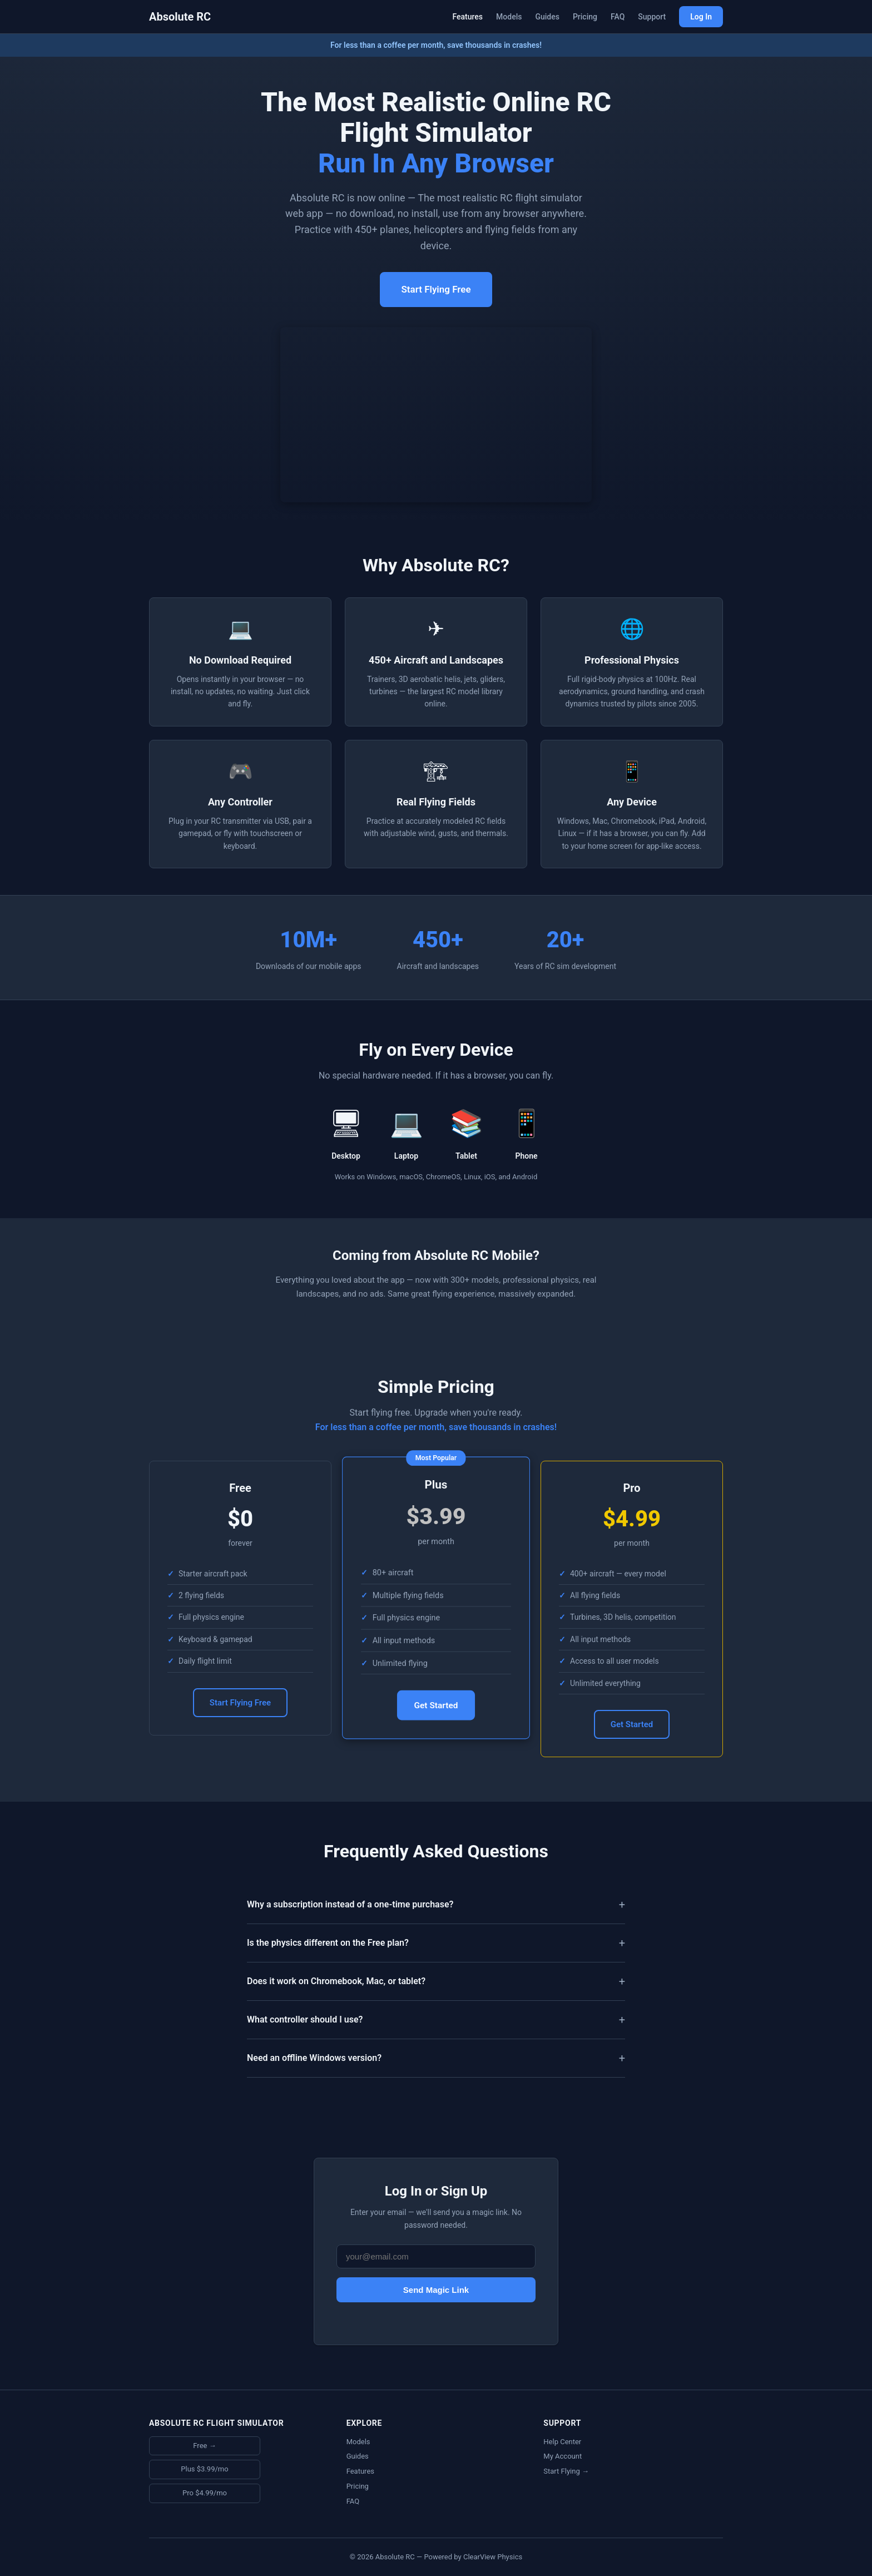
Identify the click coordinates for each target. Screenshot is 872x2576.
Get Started (436, 1705)
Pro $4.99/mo (204, 2493)
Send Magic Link (436, 2290)
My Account (562, 2456)
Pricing (585, 16)
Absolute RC (180, 16)
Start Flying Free (435, 289)
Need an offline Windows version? (314, 2058)
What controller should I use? (305, 2019)
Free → (204, 2445)
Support (652, 16)
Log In (701, 16)
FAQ (618, 16)
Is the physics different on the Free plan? (328, 1942)
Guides (547, 16)
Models (509, 16)
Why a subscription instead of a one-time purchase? (350, 1904)
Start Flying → (566, 2471)
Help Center (562, 2441)
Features (467, 16)
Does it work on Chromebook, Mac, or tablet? (336, 1981)
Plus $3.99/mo (204, 2469)
